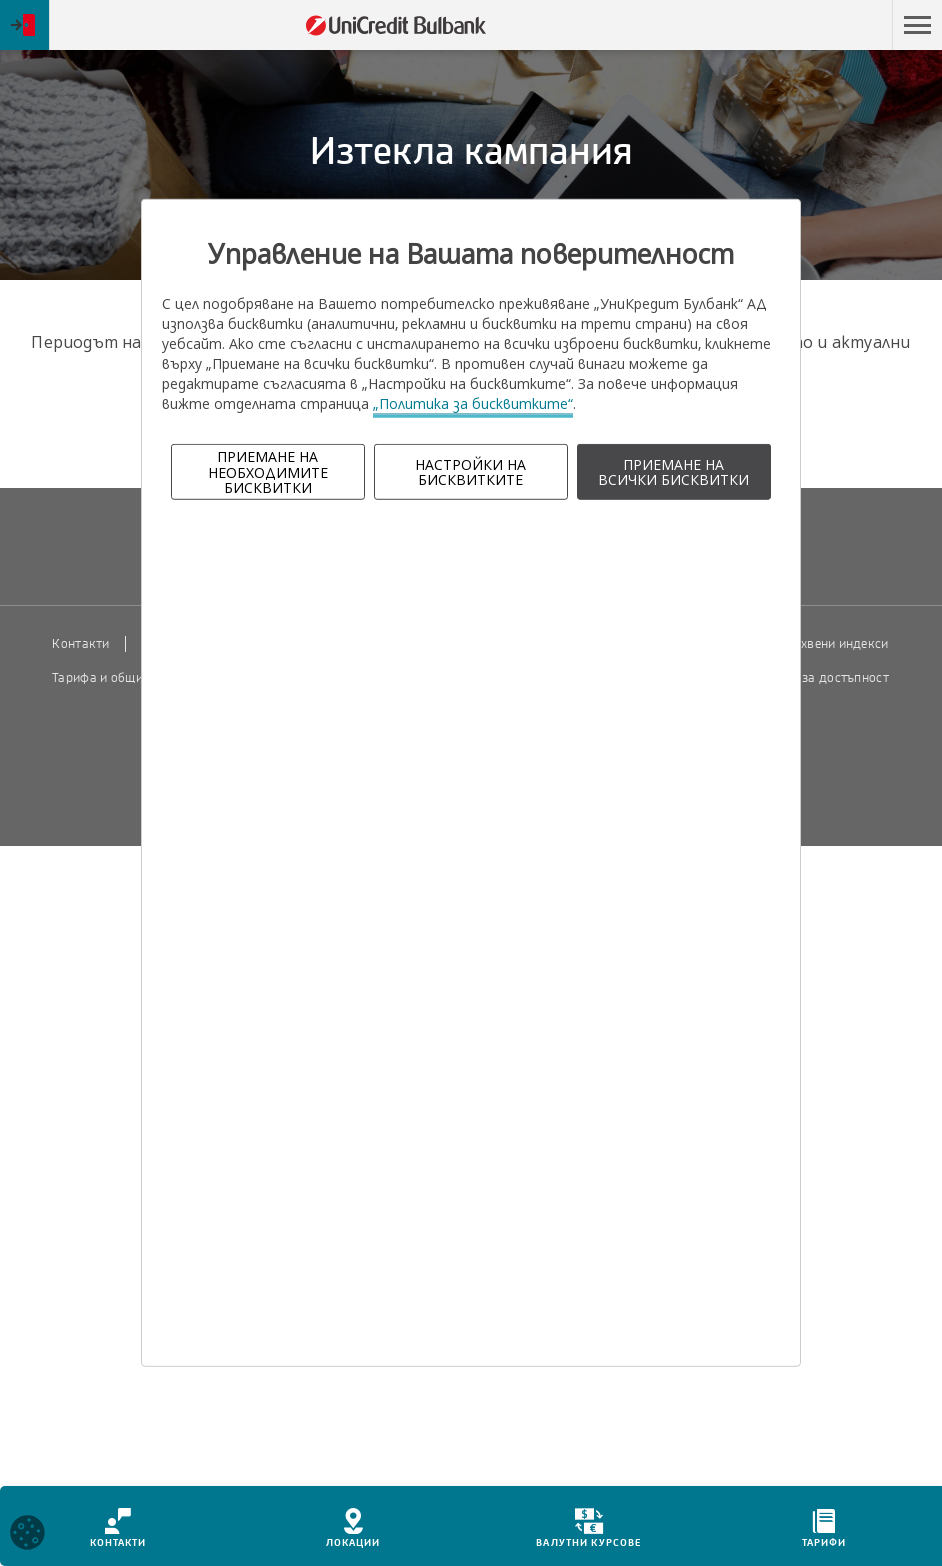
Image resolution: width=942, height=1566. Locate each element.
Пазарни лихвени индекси (810, 644)
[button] (917, 25)
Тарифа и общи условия (123, 678)
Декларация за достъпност (807, 678)
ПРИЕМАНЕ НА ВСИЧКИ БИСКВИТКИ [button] (673, 472)
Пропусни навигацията (796, 25)
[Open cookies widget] (27, 1535)
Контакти (80, 644)
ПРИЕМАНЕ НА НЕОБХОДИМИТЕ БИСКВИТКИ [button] (268, 472)
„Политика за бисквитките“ (473, 403)
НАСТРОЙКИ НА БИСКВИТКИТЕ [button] (470, 472)
